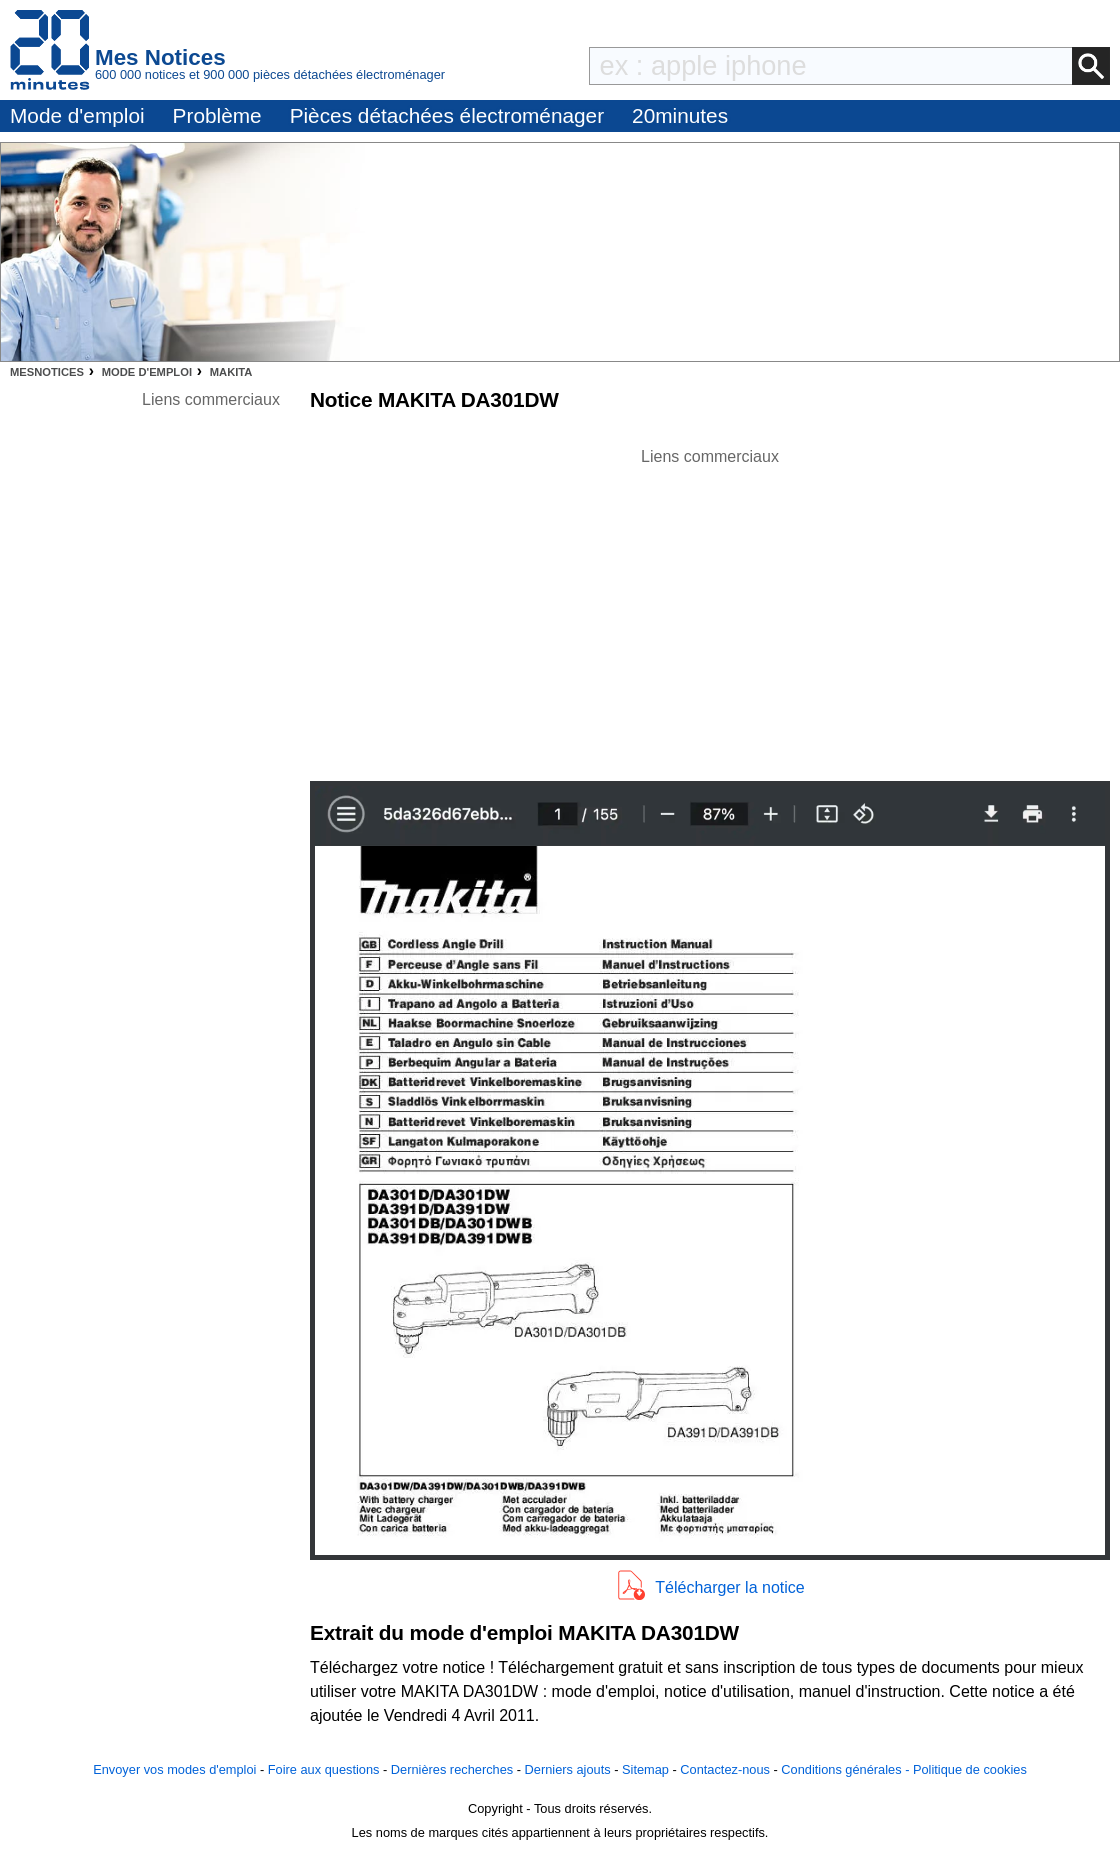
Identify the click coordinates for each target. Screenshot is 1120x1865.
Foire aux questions (324, 1769)
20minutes (680, 115)
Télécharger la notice (729, 1587)
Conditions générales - (847, 1769)
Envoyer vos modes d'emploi (174, 1769)
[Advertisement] (710, 609)
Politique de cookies (970, 1769)
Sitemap (645, 1769)
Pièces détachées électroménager (447, 115)
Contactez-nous (725, 1769)
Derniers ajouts (568, 1769)
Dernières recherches (452, 1769)
